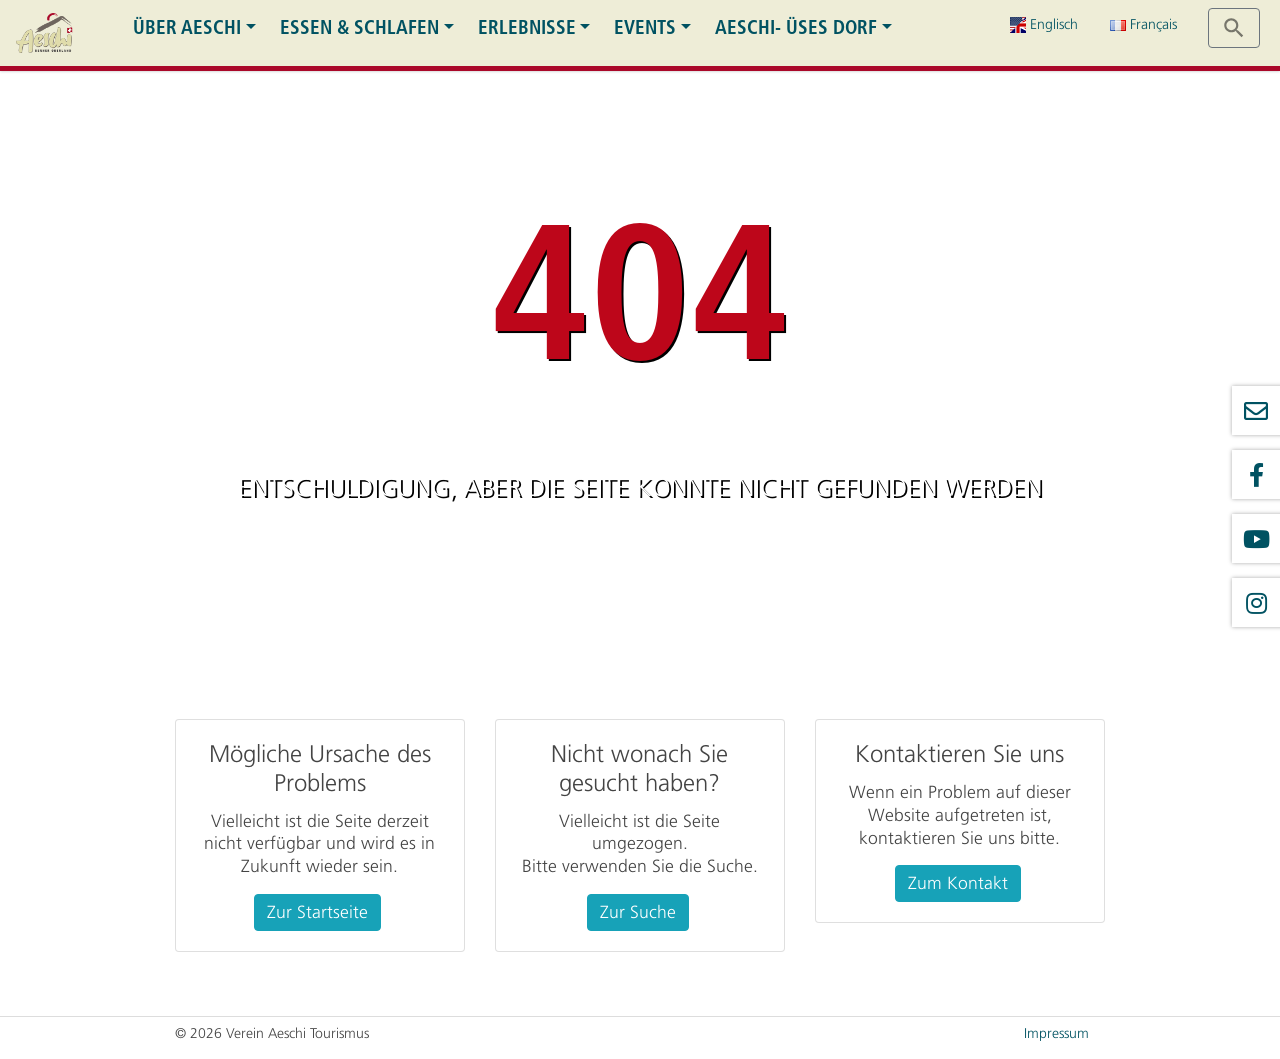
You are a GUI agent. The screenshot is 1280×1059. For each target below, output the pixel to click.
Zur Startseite (317, 912)
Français (1143, 24)
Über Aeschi (187, 27)
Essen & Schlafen (359, 27)
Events (645, 27)
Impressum (1056, 1033)
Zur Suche (638, 912)
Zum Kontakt (958, 883)
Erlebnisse (527, 27)
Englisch (1044, 24)
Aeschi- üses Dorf (796, 27)
